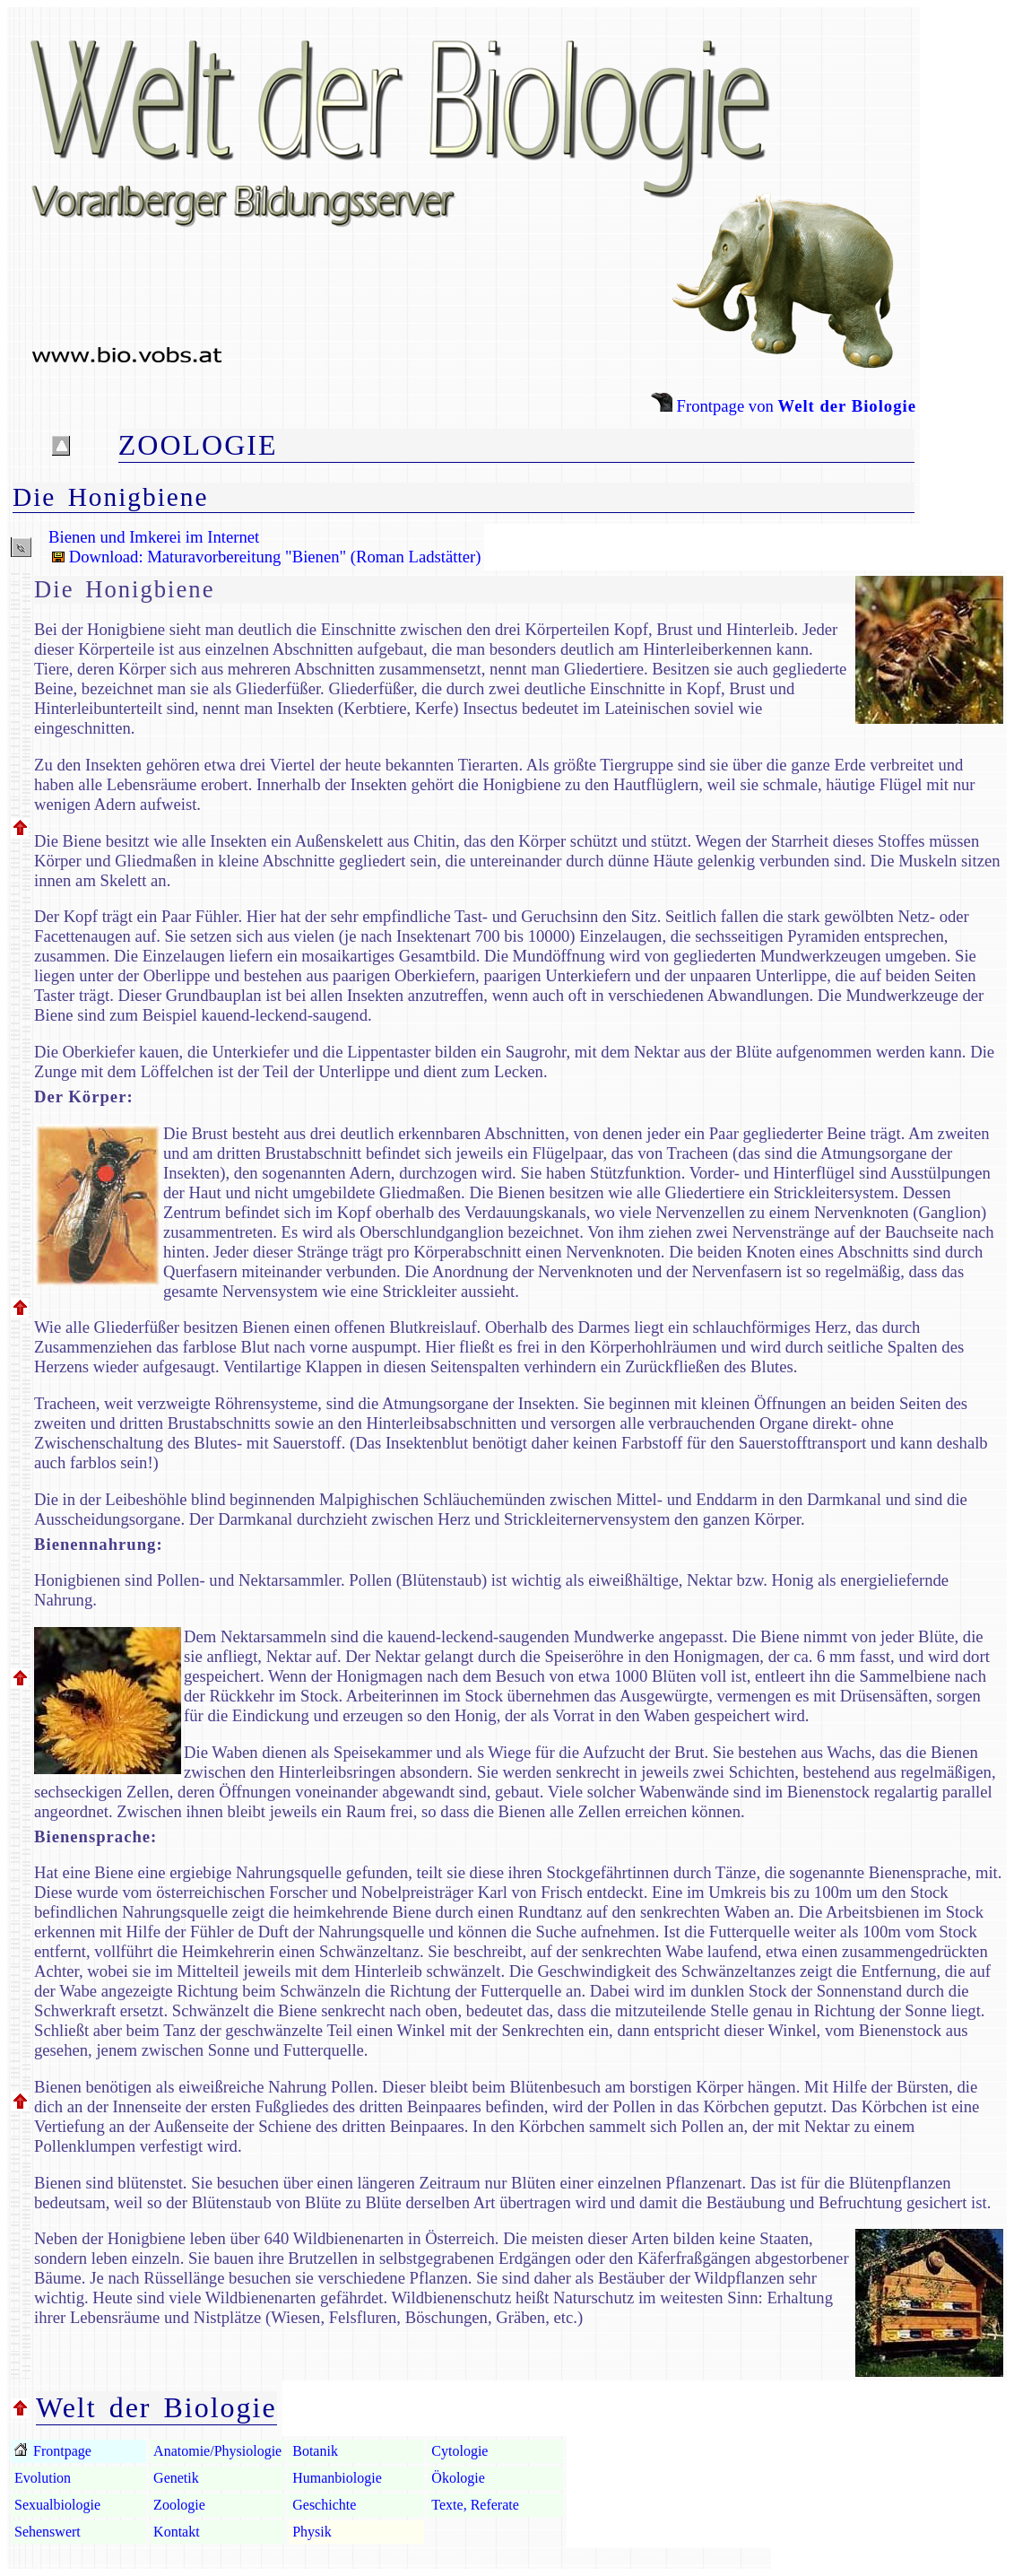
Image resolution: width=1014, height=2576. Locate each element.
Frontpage (60, 2451)
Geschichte (324, 2504)
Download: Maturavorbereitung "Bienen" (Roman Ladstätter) (264, 556)
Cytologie (459, 2451)
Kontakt (176, 2531)
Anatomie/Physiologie (217, 2451)
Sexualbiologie (57, 2504)
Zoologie (179, 2504)
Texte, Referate (474, 2504)
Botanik (315, 2451)
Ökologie (458, 2477)
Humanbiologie (337, 2477)
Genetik (176, 2477)
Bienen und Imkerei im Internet (153, 536)
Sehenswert (47, 2531)
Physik (312, 2531)
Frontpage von (783, 405)
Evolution (42, 2477)
